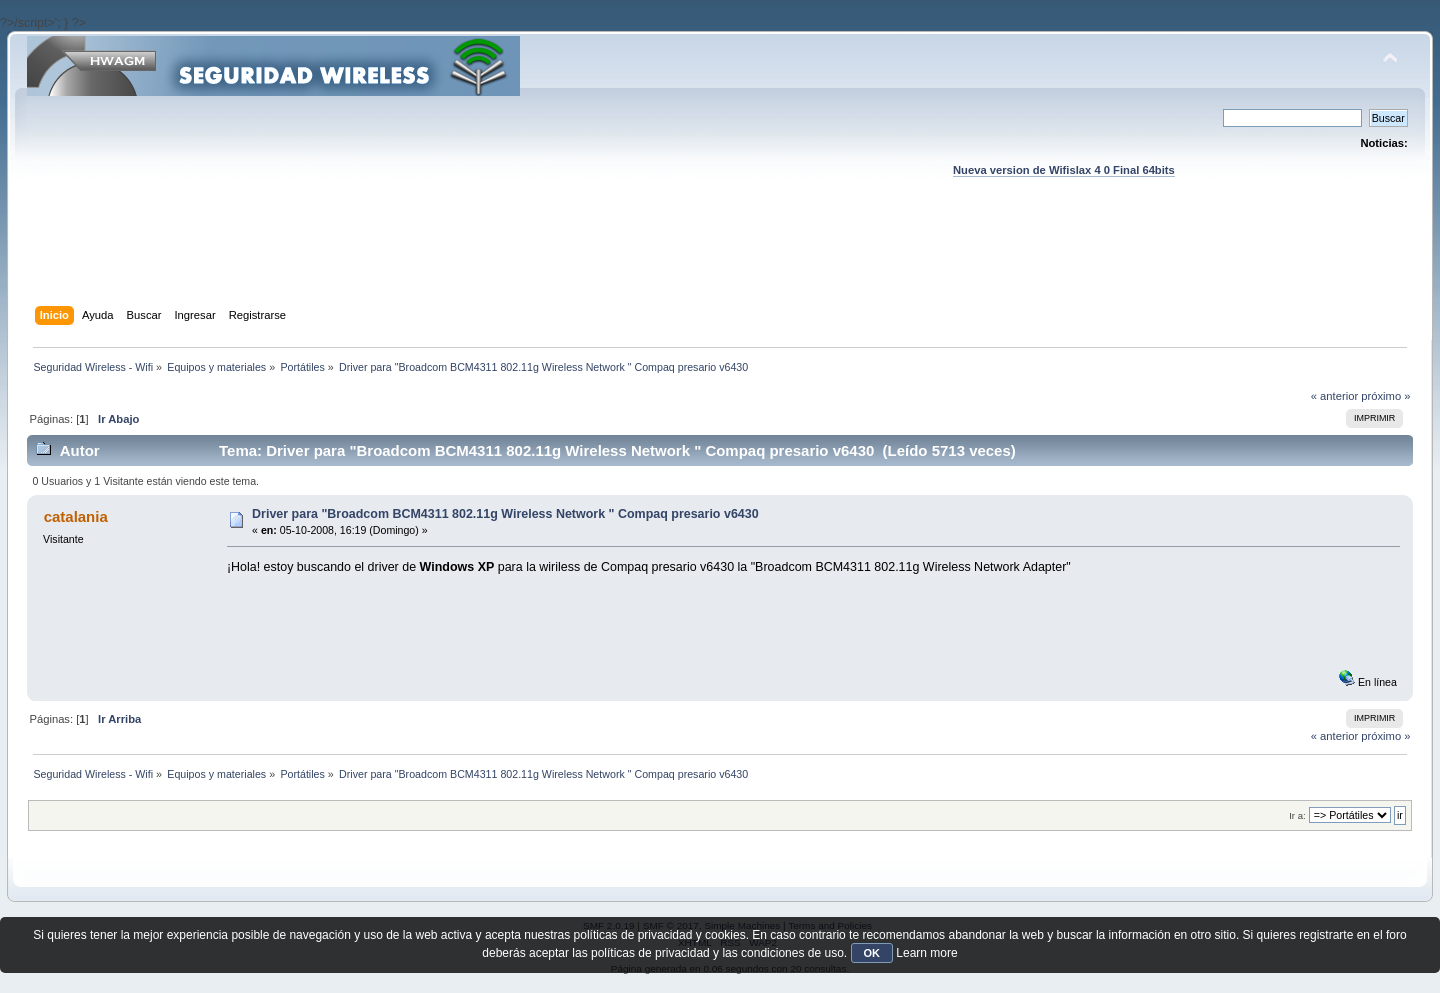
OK (872, 953)
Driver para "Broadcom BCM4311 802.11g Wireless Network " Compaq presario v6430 (505, 514)
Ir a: (1297, 815)
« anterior (1334, 396)
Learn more (926, 953)
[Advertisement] (720, 261)
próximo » (1385, 396)
